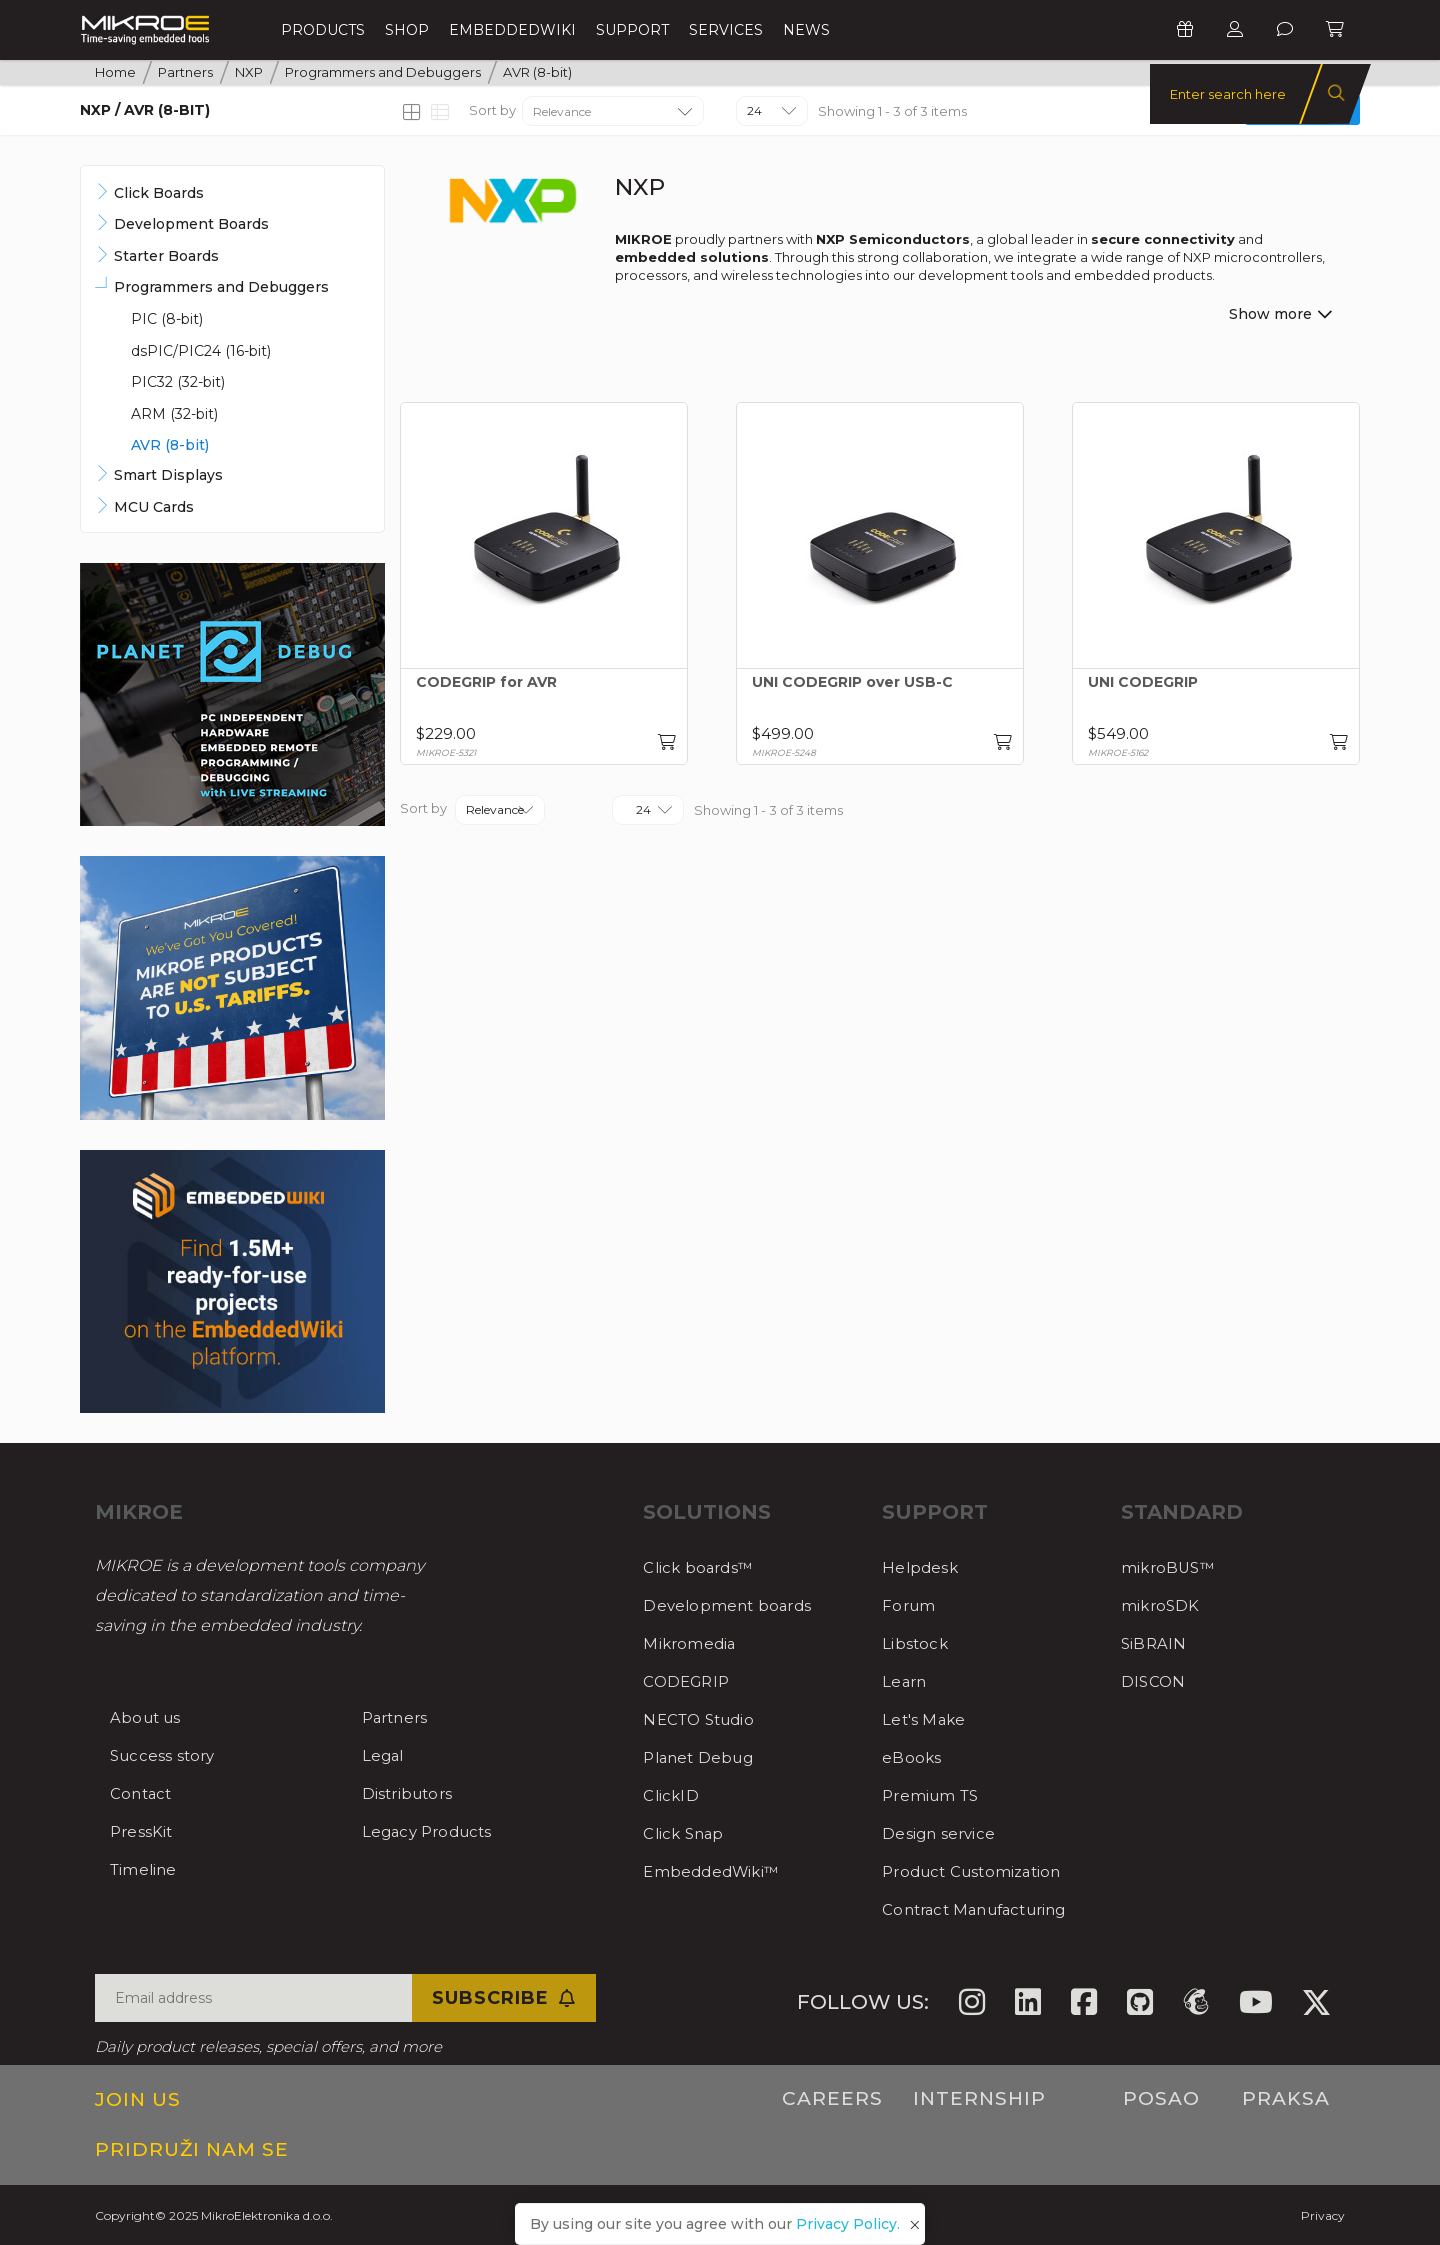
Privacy (1323, 2215)
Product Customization (981, 1871)
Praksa (1286, 2098)
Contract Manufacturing (985, 1909)
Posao (1161, 2098)
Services (726, 30)
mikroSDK (1163, 1605)
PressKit (144, 1831)
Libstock (917, 1643)
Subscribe (504, 1998)
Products (323, 30)
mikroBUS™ (1172, 1567)
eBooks (913, 1757)
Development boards (733, 1605)
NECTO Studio (704, 1719)
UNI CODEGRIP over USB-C (852, 682)
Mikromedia (692, 1643)
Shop (407, 30)
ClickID (673, 1795)
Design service (942, 1833)
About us (149, 1717)
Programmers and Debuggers (221, 287)
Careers (832, 2098)
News (806, 30)
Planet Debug (703, 1757)
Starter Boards (166, 256)
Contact (144, 1793)
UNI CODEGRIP (1143, 682)
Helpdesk (922, 1567)
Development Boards (191, 224)
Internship (979, 2098)
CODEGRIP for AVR (486, 682)
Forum (911, 1605)
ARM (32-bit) (174, 414)
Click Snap (687, 1833)
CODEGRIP (690, 1681)
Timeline (146, 1869)
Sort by (492, 110)
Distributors (412, 1793)
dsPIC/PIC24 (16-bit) (201, 351)
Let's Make (926, 1719)
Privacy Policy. (848, 2224)
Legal (385, 1755)
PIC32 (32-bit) (178, 382)
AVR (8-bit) (170, 445)
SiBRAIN (1156, 1643)
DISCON (1155, 1681)
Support (632, 30)
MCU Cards (154, 507)
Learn (906, 1681)
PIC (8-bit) (167, 319)
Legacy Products (434, 1831)
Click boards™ (703, 1567)
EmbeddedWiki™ (717, 1871)
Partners (399, 1717)
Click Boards (159, 193)
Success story (167, 1755)
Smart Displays (168, 475)
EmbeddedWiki (512, 30)
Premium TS (935, 1795)
